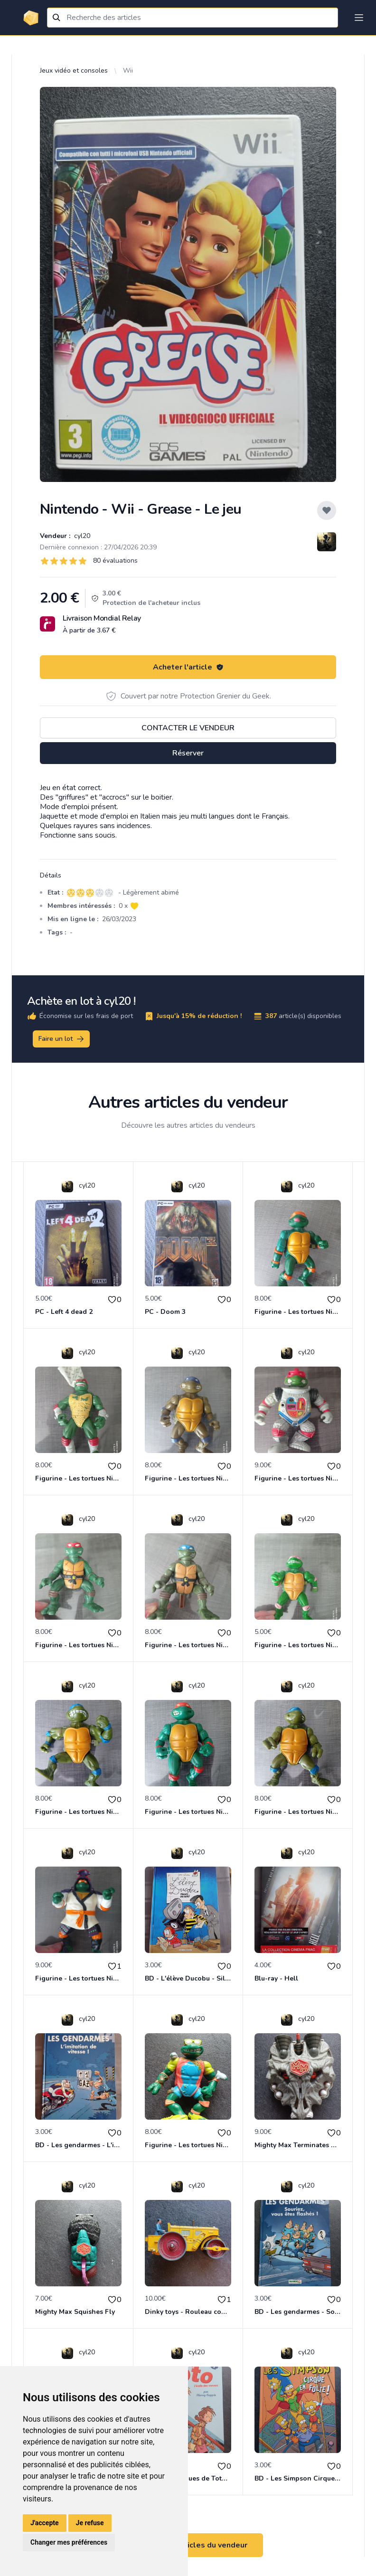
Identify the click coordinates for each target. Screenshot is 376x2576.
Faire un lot (61, 1039)
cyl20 (81, 535)
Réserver (188, 753)
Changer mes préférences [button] (68, 2542)
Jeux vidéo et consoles (74, 70)
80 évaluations (115, 560)
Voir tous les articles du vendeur (188, 2545)
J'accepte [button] (44, 2523)
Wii (128, 70)
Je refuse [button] (90, 2523)
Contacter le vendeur (188, 728)
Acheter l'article (188, 667)
